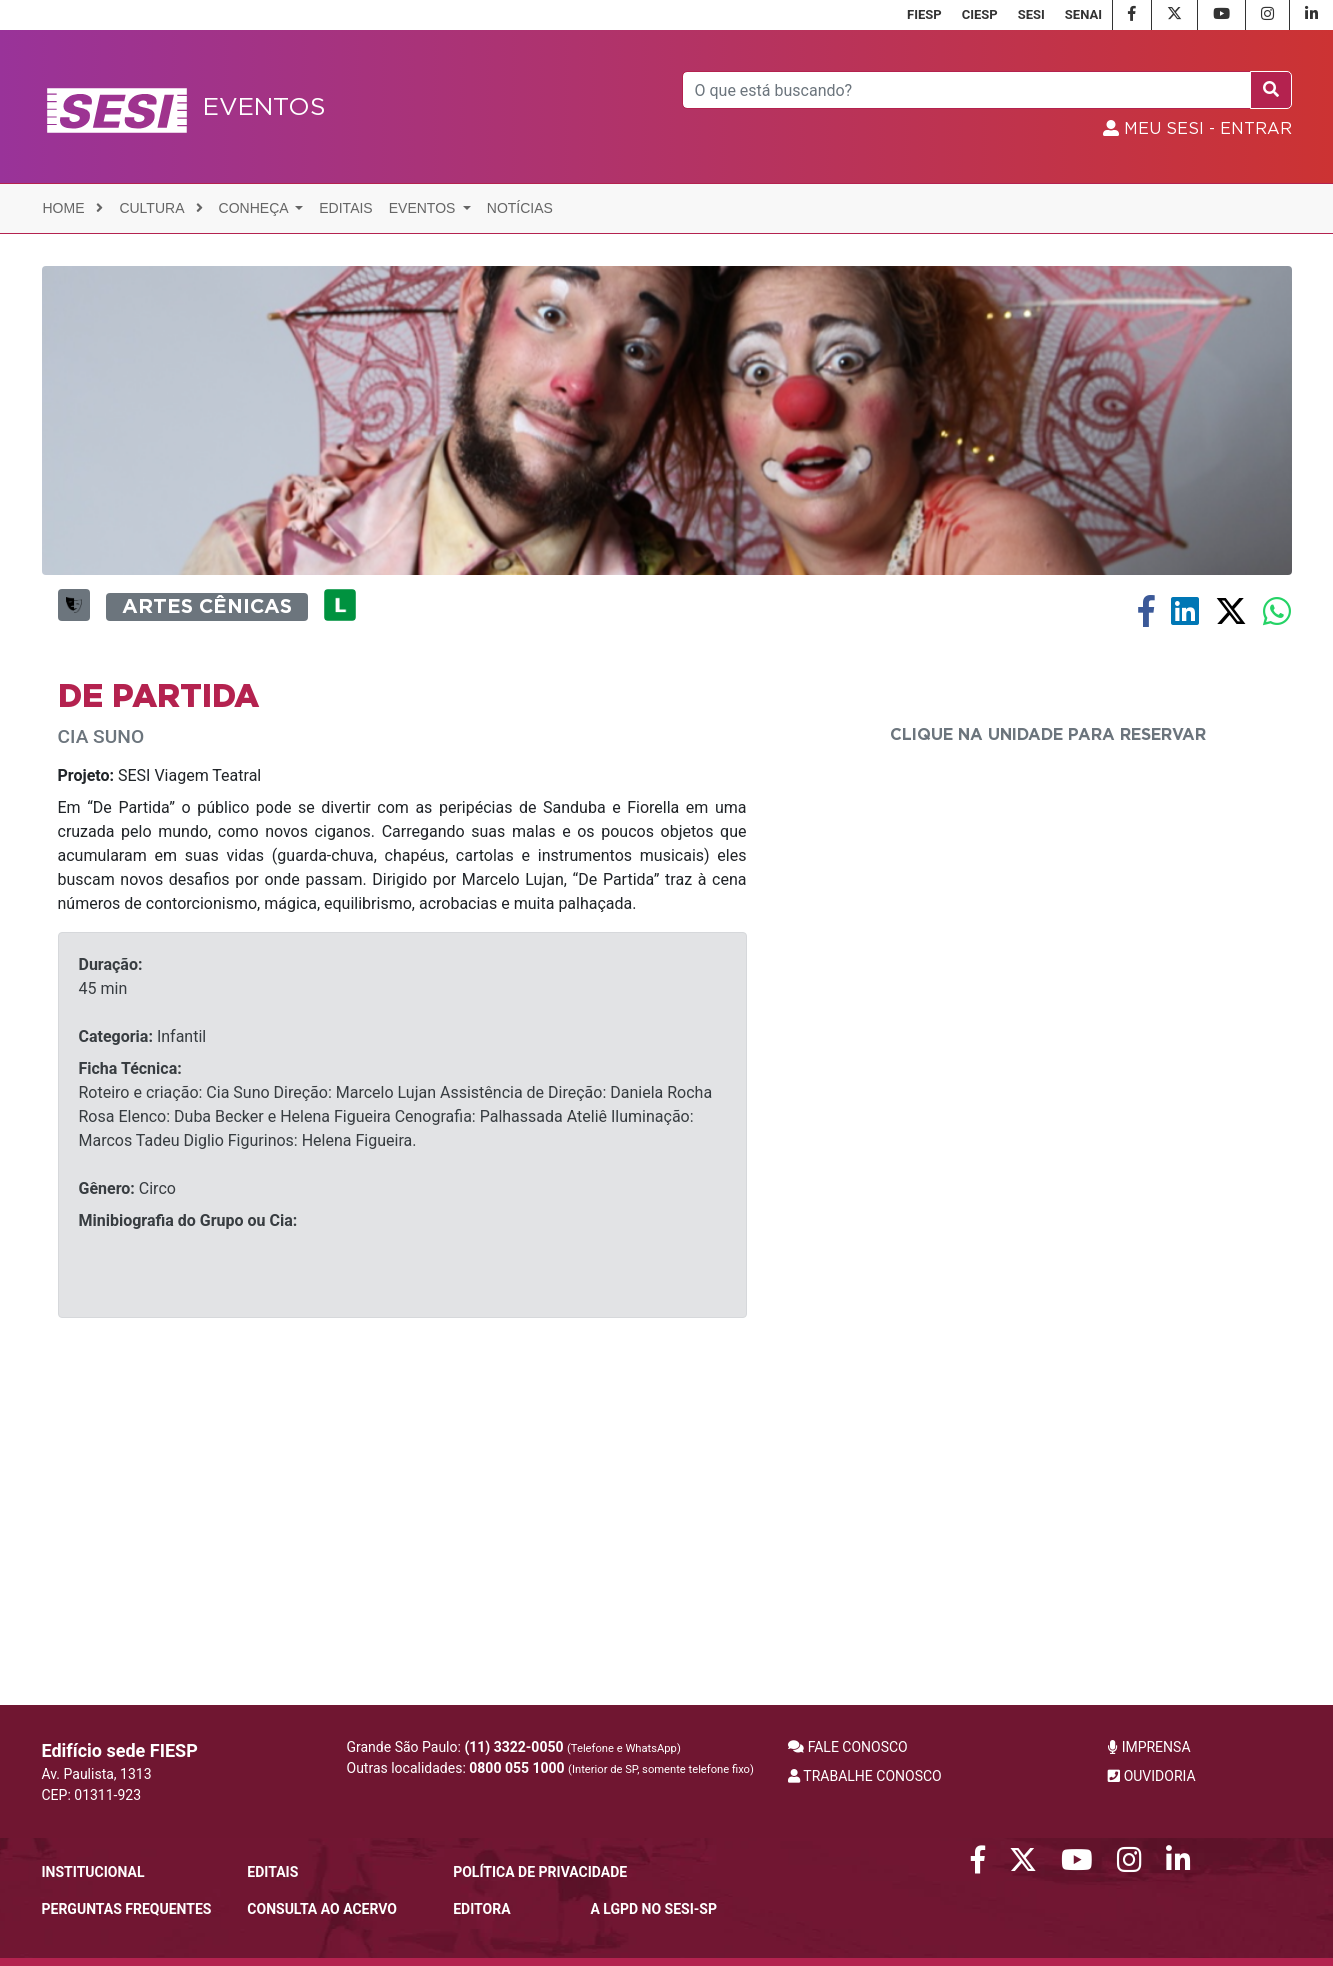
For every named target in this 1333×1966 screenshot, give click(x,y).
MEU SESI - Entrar (1197, 129)
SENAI (1083, 14)
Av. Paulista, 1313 (97, 1774)
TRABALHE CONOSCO (865, 1776)
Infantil (143, 1327)
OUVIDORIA (1151, 1776)
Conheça (255, 208)
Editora (481, 1909)
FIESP (924, 14)
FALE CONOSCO (848, 1747)
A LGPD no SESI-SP (653, 1909)
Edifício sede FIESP (120, 1750)
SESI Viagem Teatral (160, 1066)
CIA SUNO (101, 1027)
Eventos (424, 208)
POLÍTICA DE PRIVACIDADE (540, 1872)
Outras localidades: (550, 1768)
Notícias (520, 208)
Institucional (93, 1872)
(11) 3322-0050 (513, 1747)
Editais (345, 208)
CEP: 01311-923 (92, 1795)
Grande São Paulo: (514, 1747)
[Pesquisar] (967, 90)
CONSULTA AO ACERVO (322, 1909)
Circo (127, 1479)
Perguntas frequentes (127, 1909)
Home (73, 208)
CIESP (980, 14)
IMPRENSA (1149, 1747)
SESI (1031, 14)
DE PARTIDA (158, 988)
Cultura (160, 208)
